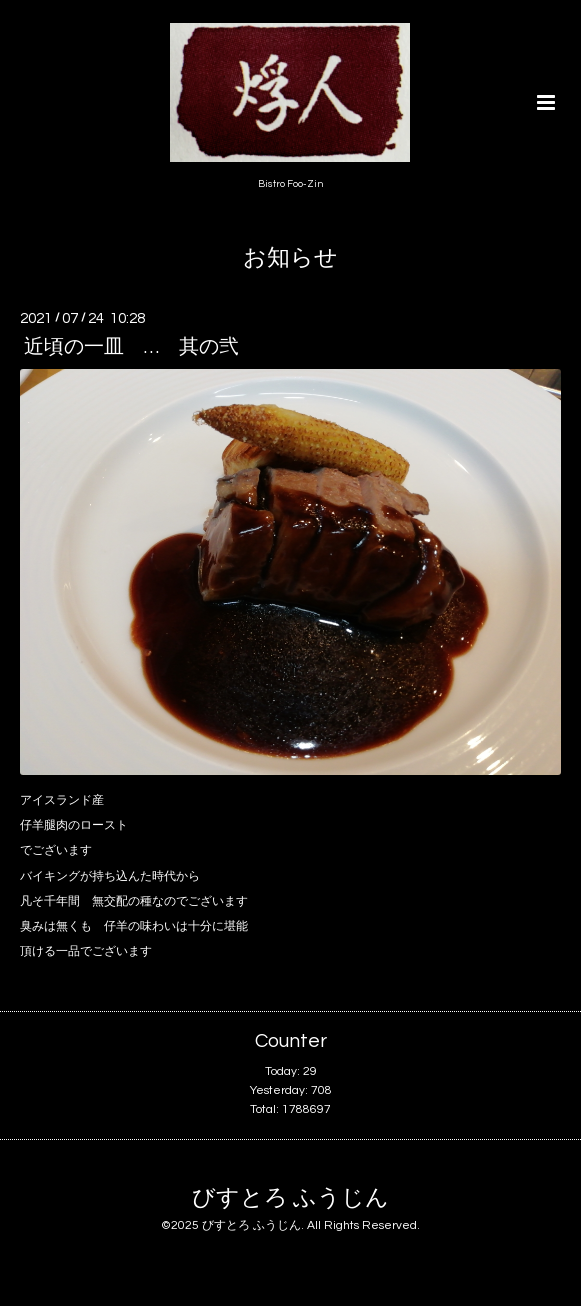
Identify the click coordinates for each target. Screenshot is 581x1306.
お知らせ (290, 258)
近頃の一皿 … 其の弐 (131, 347)
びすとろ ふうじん (290, 1197)
